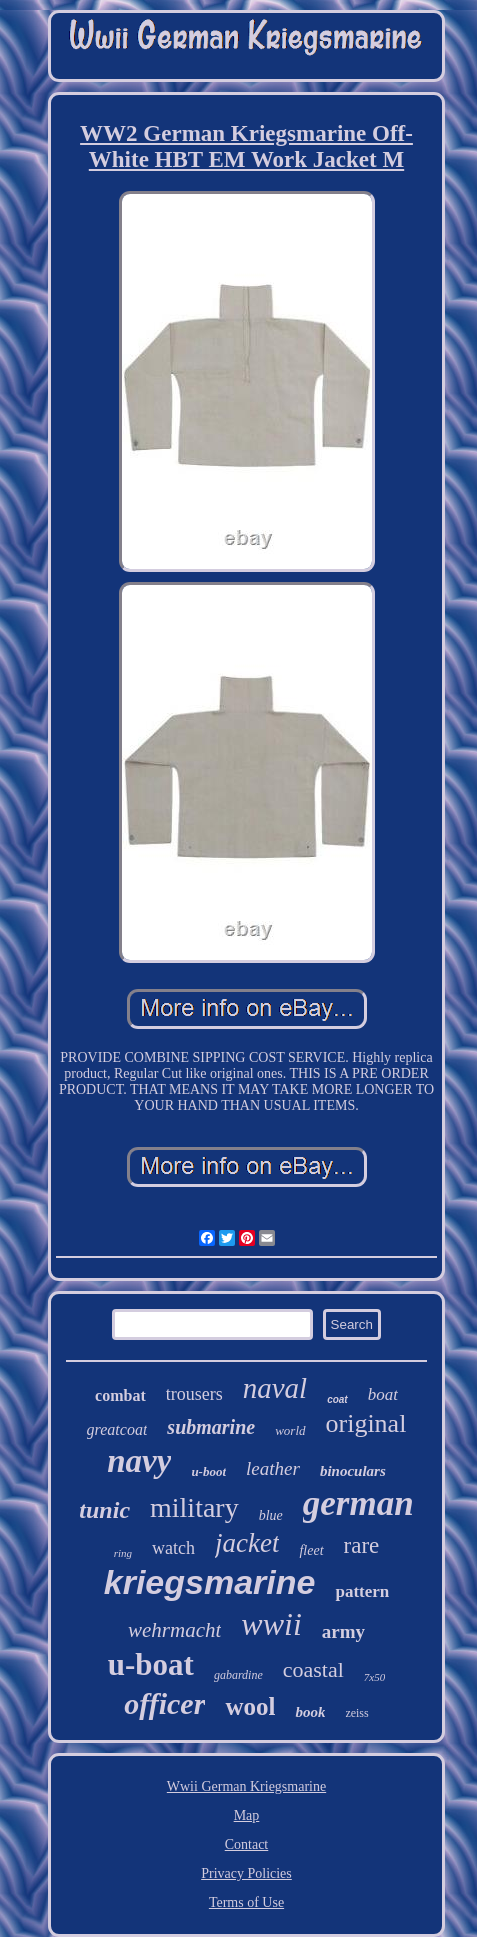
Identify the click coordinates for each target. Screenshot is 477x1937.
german (358, 1503)
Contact (247, 1844)
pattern (362, 1591)
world (290, 1430)
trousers (194, 1394)
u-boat (151, 1664)
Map (247, 1815)
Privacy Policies (246, 1873)
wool (250, 1706)
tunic (104, 1510)
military (194, 1507)
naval (275, 1388)
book (310, 1712)
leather (273, 1468)
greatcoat (117, 1429)
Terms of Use (246, 1902)
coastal (313, 1669)
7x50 (374, 1677)
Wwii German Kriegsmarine (246, 1786)
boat (383, 1394)
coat (337, 1399)
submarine (211, 1427)
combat (120, 1395)
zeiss (356, 1713)
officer (164, 1703)
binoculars (353, 1471)
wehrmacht (174, 1630)
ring (123, 1553)
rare (362, 1545)
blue (271, 1515)
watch (173, 1548)
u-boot (208, 1471)
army (343, 1631)
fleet (311, 1550)
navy (139, 1461)
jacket (247, 1543)
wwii (271, 1624)
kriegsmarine (210, 1582)
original (366, 1423)
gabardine (238, 1675)
